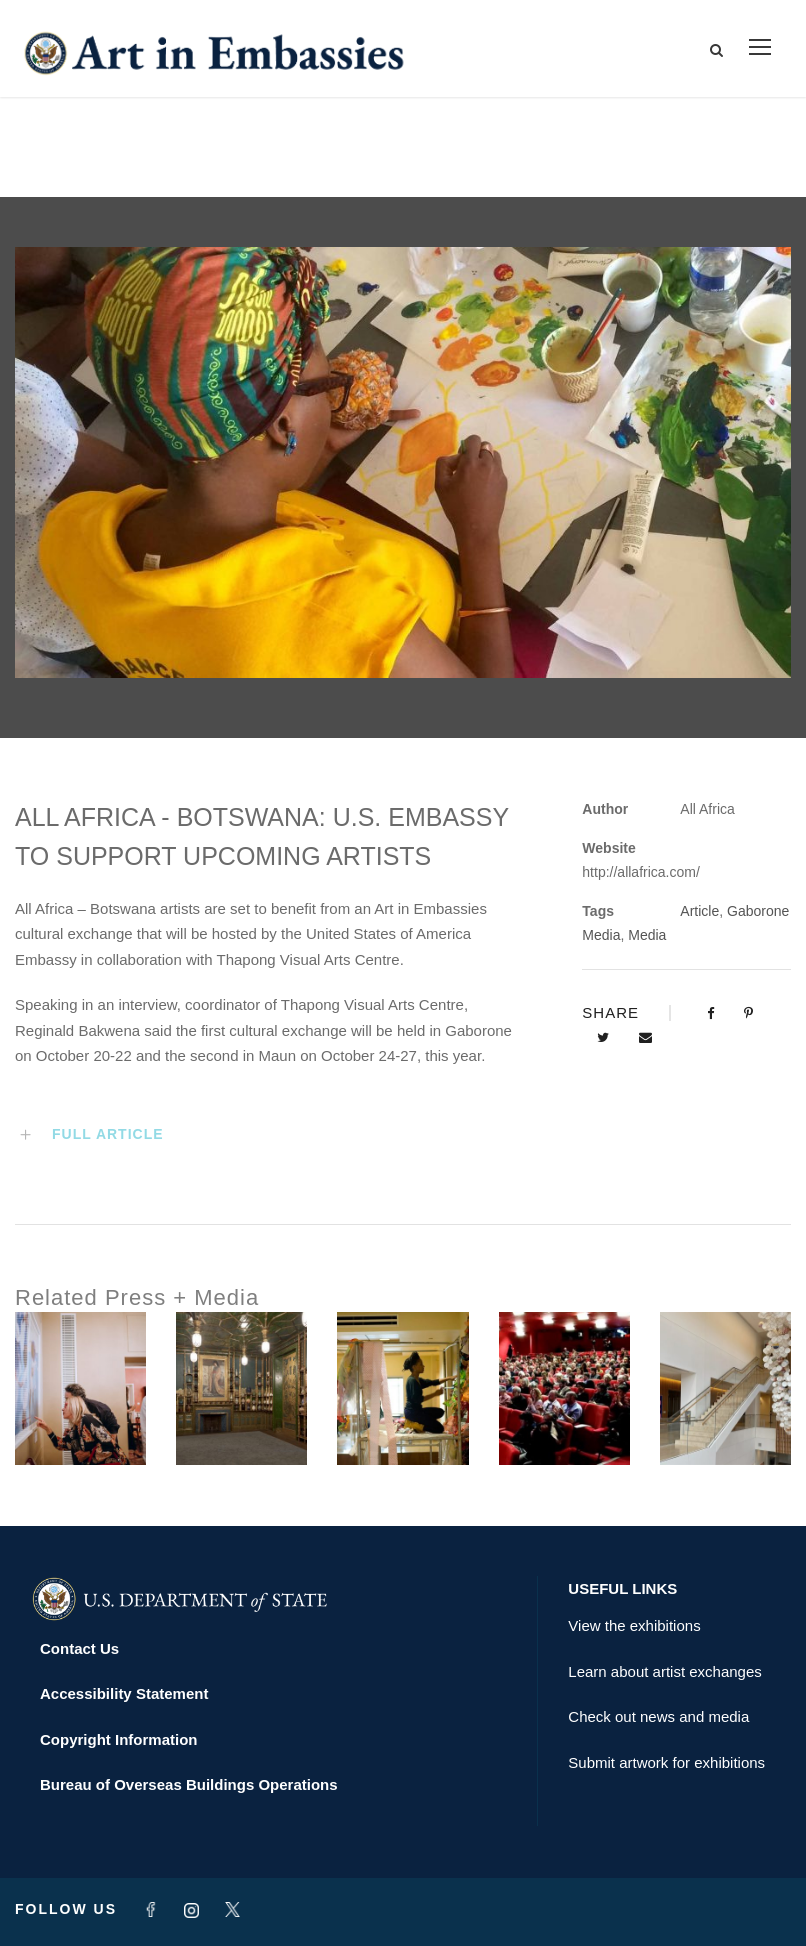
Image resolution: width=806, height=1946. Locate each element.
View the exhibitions (634, 1625)
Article (699, 911)
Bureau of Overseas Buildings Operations (189, 1784)
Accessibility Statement (124, 1693)
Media (647, 935)
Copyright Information (119, 1739)
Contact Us (79, 1648)
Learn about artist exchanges (664, 1671)
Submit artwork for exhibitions (666, 1762)
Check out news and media (658, 1716)
